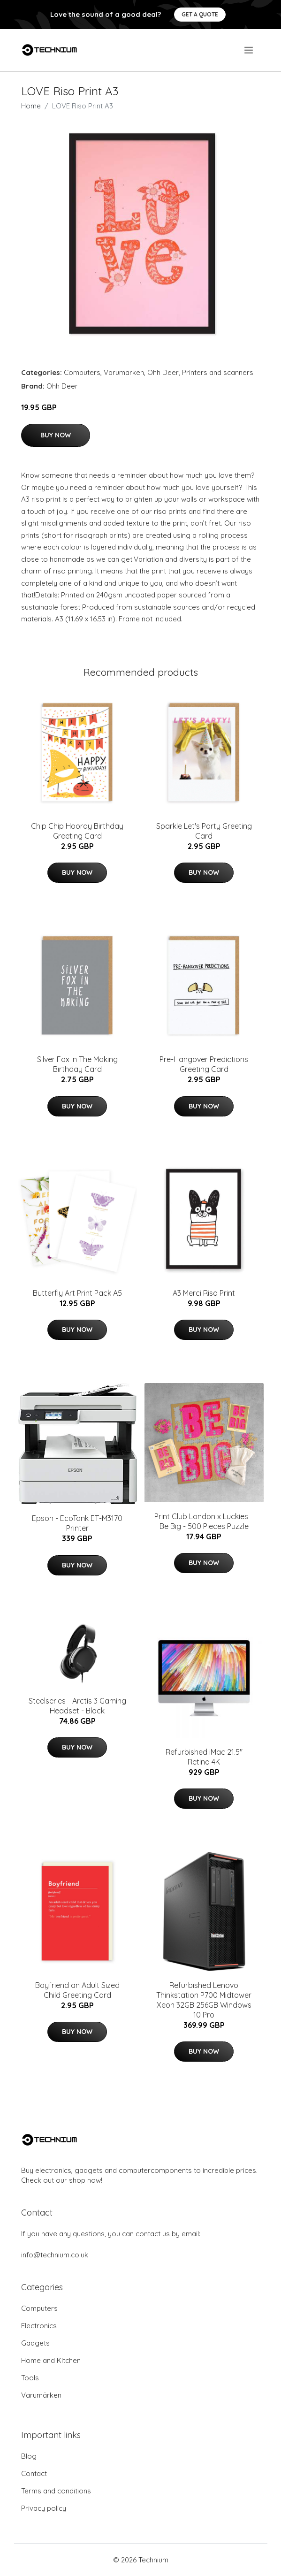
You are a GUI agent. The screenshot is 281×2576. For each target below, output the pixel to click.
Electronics (39, 2325)
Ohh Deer (163, 372)
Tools (30, 2377)
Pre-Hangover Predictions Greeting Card (203, 1064)
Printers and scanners (217, 372)
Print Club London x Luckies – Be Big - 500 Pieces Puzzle (204, 1521)
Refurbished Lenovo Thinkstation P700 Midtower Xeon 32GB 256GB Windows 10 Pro (203, 1999)
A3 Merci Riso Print (204, 1293)
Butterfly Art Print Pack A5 (77, 1293)
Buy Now (55, 435)
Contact (34, 2473)
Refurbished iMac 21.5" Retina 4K (204, 1756)
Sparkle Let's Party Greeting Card (204, 831)
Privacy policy (43, 2508)
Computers (82, 372)
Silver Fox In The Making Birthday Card (77, 1064)
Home (31, 105)
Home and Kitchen (51, 2360)
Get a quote (200, 14)
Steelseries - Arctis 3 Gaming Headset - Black (77, 1705)
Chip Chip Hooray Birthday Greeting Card (77, 831)
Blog (29, 2456)
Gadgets (35, 2343)
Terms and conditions (56, 2490)
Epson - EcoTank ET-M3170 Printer (77, 1523)
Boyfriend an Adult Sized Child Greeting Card (77, 1990)
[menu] (249, 50)
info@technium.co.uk (54, 2254)
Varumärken (124, 372)
